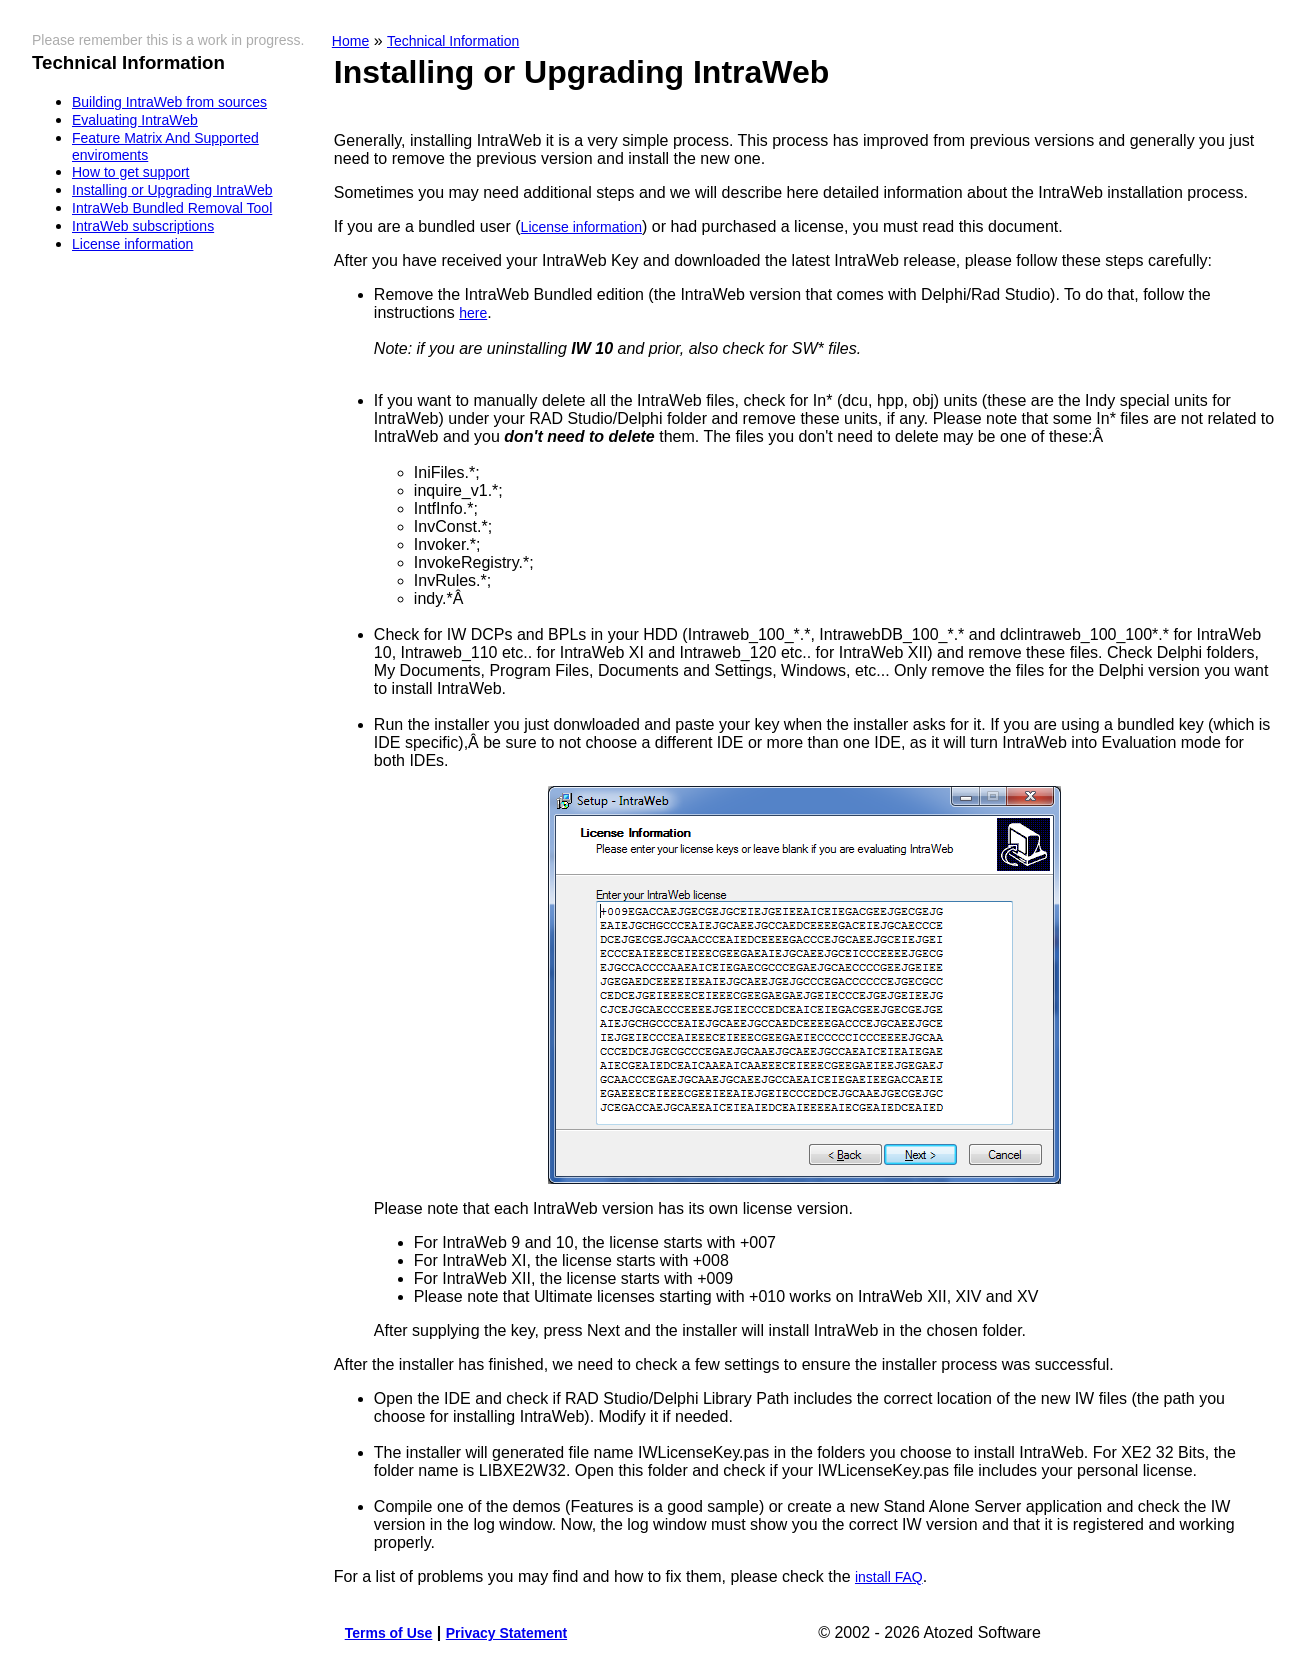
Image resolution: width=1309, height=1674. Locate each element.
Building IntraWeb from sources (169, 102)
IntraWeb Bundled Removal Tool (172, 208)
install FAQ (889, 1577)
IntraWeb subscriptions (143, 226)
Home (350, 41)
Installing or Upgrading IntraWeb (172, 190)
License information (132, 244)
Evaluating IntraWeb (135, 120)
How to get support (131, 172)
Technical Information (453, 41)
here (473, 313)
